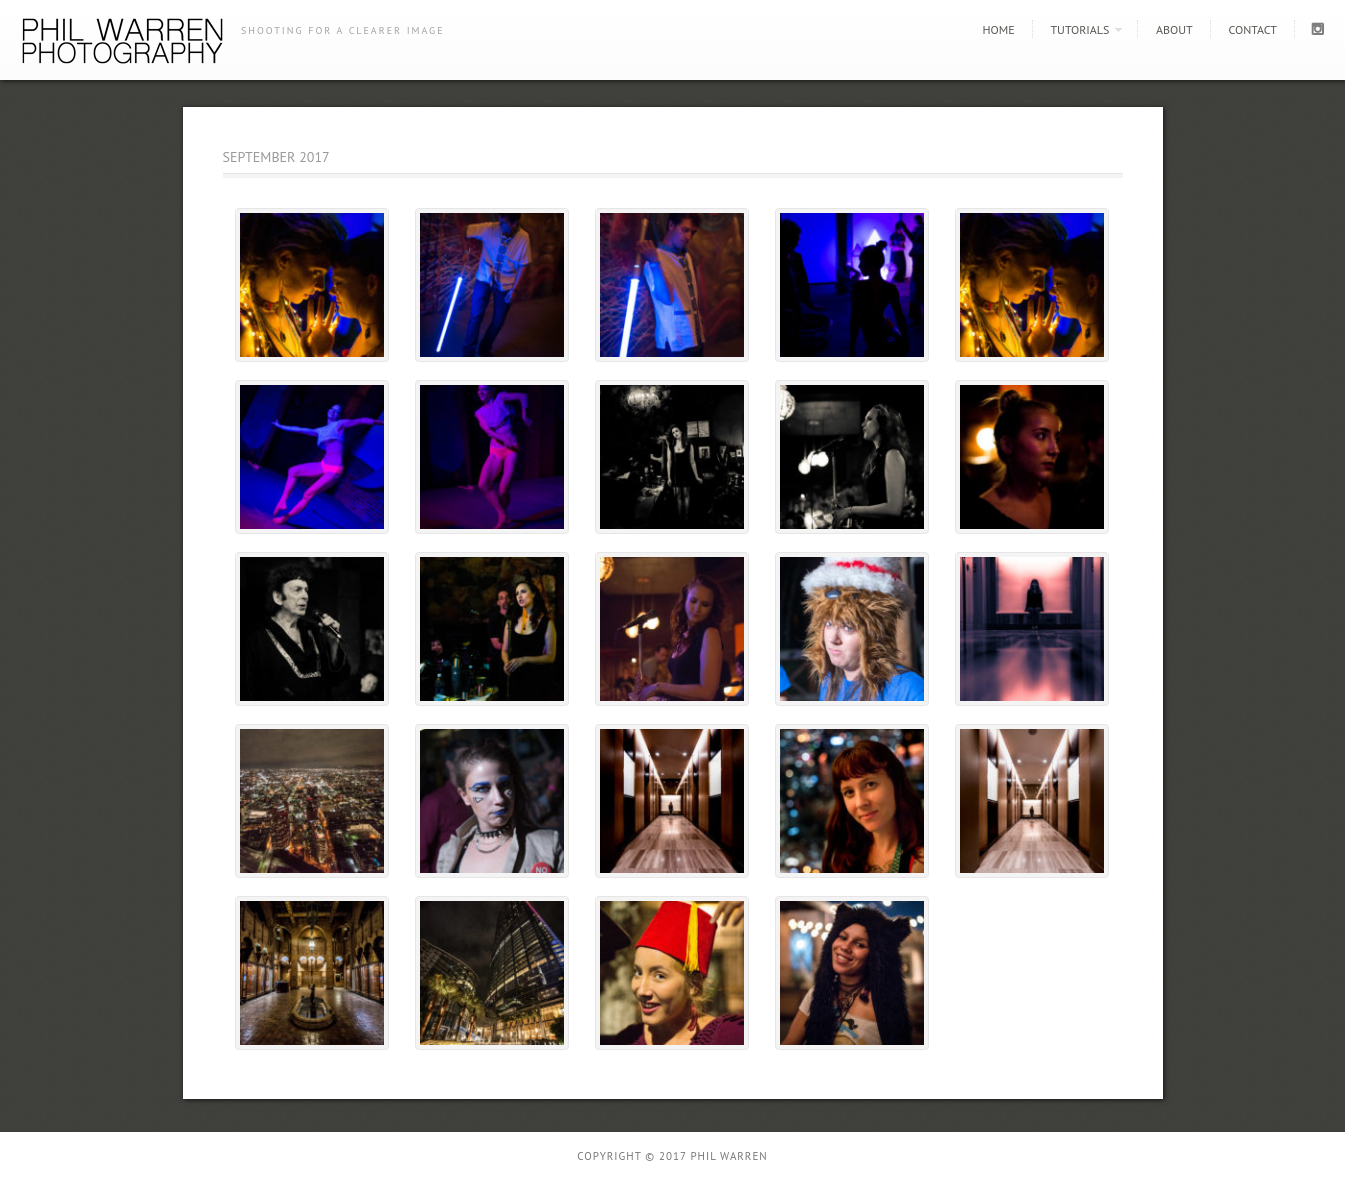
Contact (1252, 29)
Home (998, 29)
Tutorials (1079, 29)
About (1174, 29)
